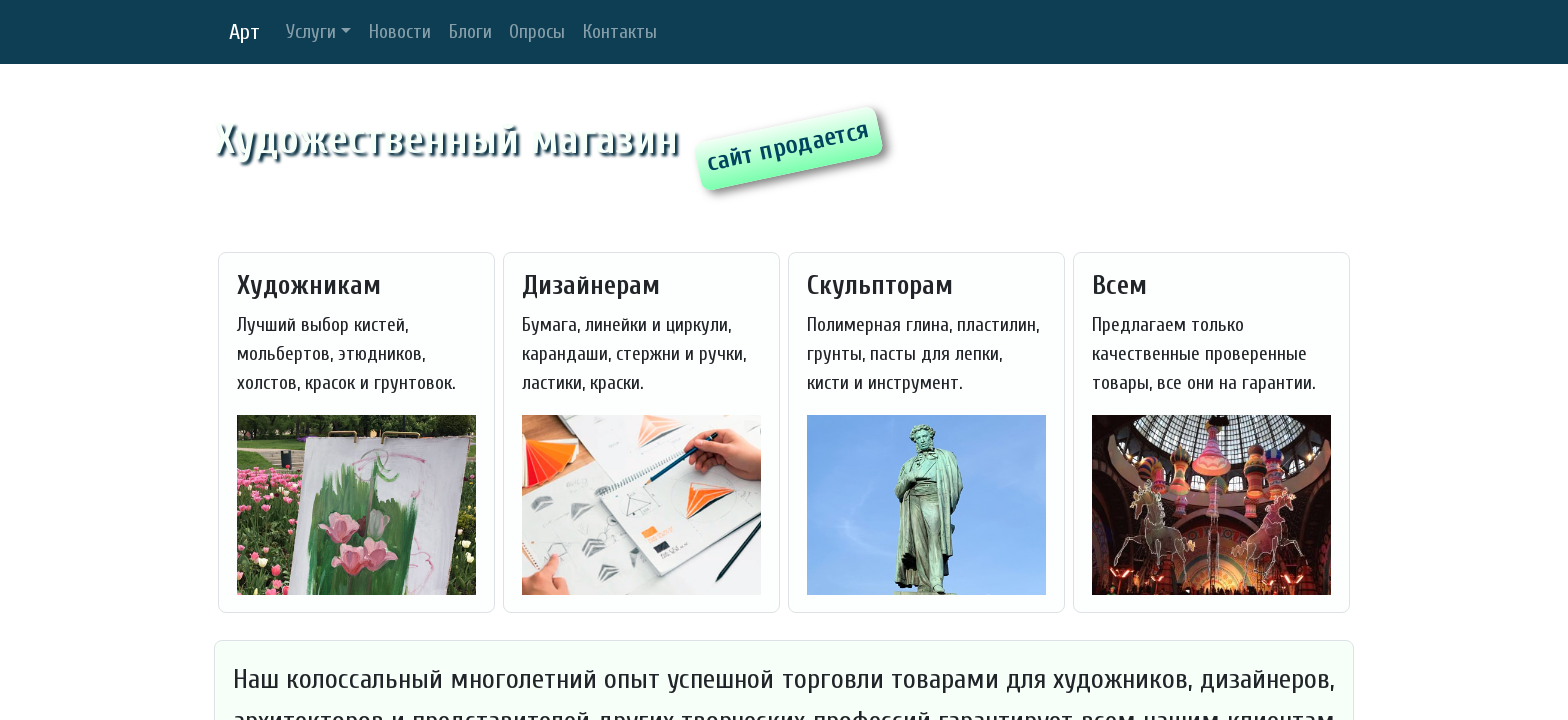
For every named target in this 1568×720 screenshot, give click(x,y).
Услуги (311, 32)
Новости (400, 32)
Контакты (620, 32)
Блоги (470, 32)
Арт (244, 32)
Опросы (537, 32)
